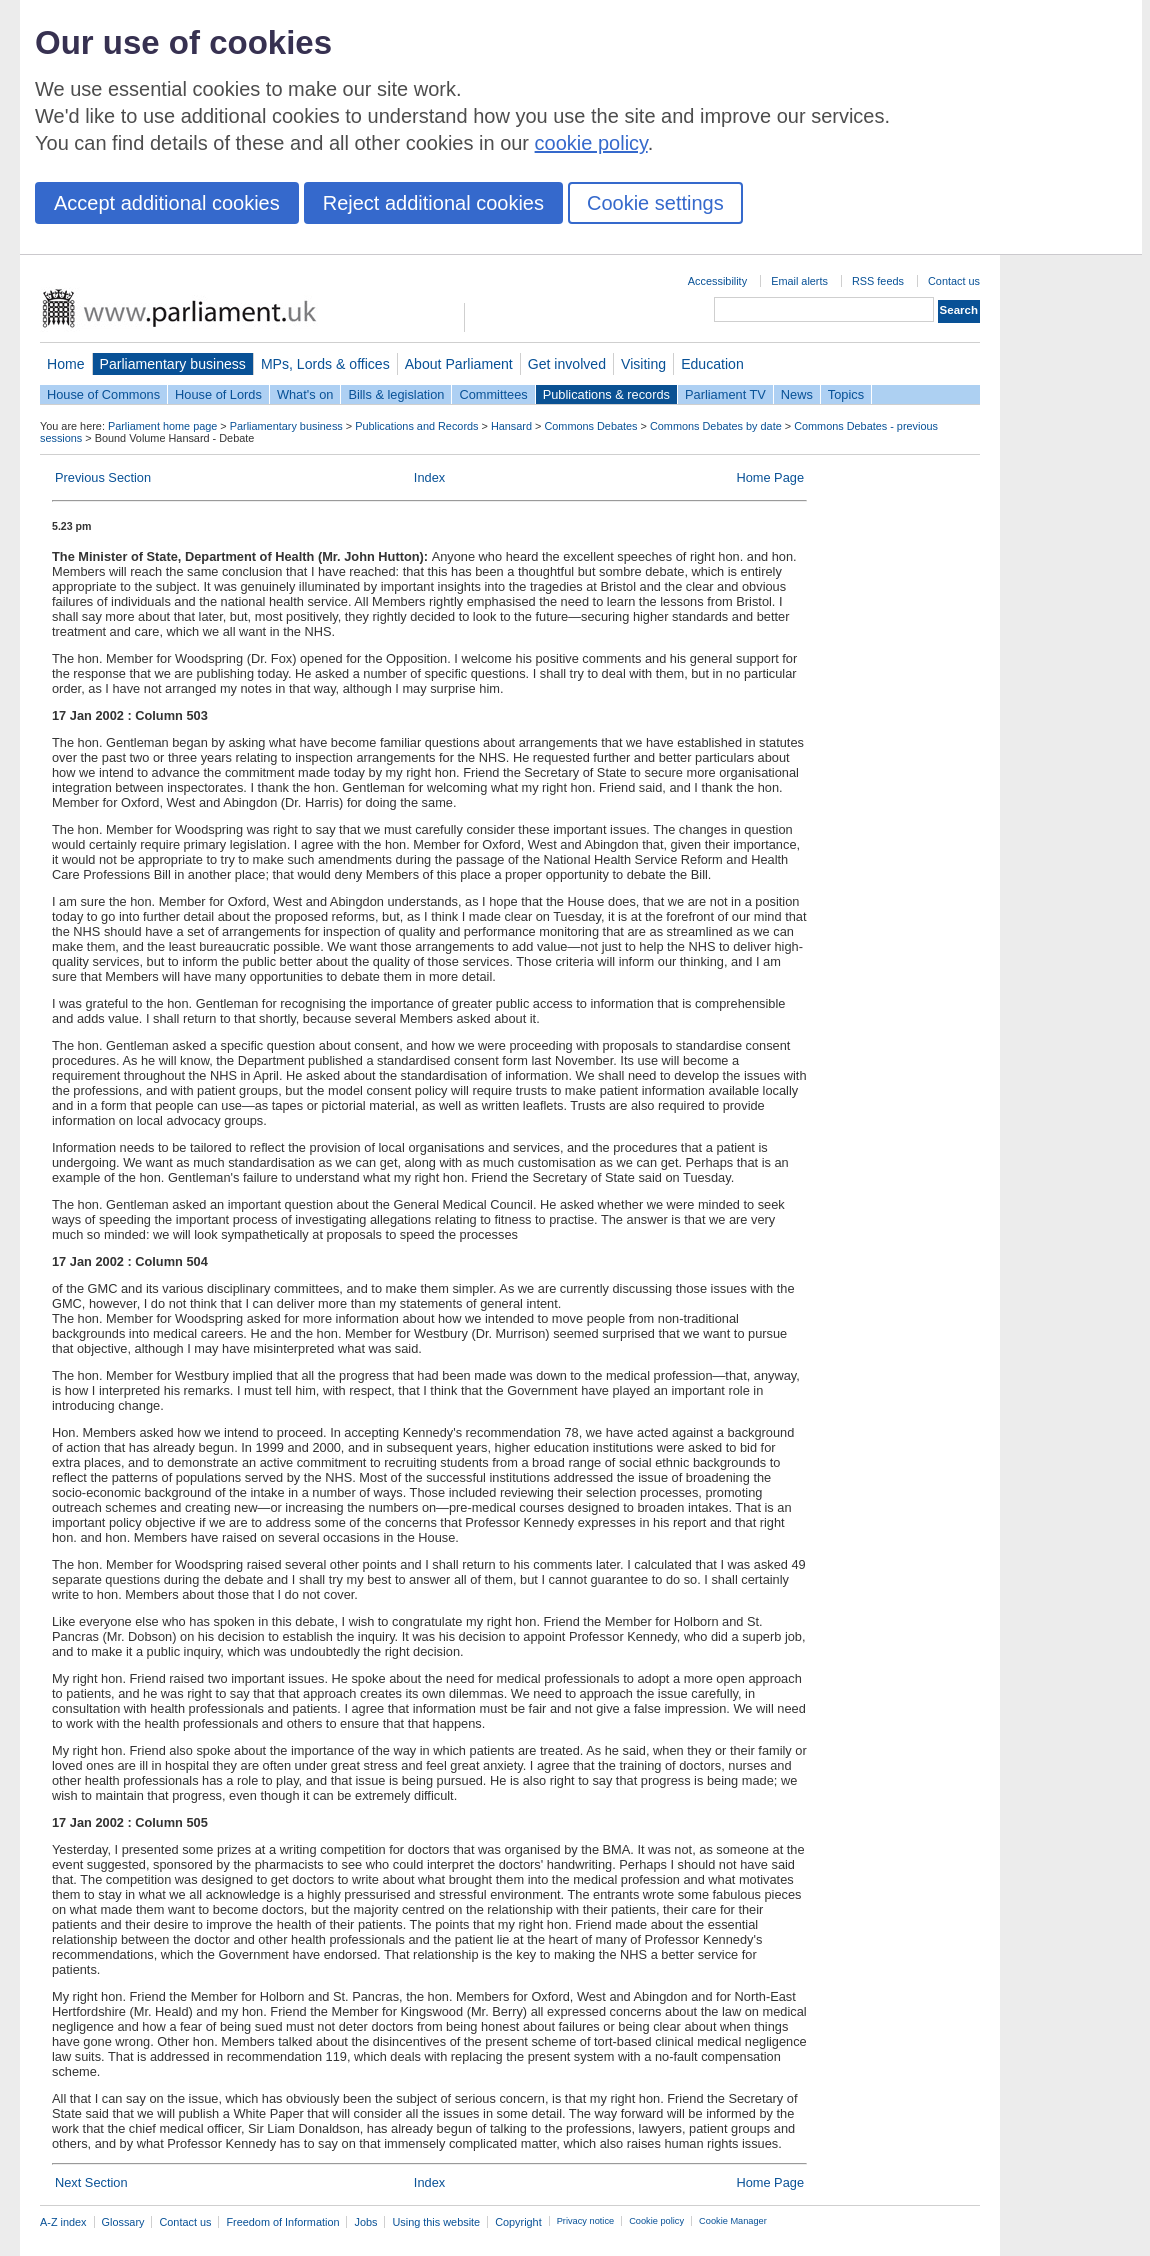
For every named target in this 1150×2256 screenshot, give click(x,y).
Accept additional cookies (167, 203)
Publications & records (606, 394)
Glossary (123, 2222)
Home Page (770, 477)
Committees (493, 394)
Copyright (518, 2222)
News (797, 394)
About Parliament (459, 364)
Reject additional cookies (433, 203)
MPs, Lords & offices (325, 364)
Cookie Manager (733, 2221)
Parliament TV (725, 394)
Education (712, 364)
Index (429, 477)
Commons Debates (590, 426)
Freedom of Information (282, 2222)
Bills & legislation (396, 394)
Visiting (643, 364)
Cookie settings (655, 203)
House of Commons (103, 394)
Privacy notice (585, 2221)
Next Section (91, 2182)
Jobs (365, 2222)
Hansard (511, 426)
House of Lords (218, 394)
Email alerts (799, 281)
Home (66, 364)
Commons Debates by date (716, 426)
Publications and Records (416, 426)
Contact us (954, 281)
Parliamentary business (173, 364)
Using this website (436, 2222)
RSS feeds (878, 281)
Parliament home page (162, 426)
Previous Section (103, 477)
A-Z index (63, 2222)
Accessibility (717, 281)
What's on (305, 394)
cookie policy (591, 143)
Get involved (567, 364)
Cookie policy (656, 2221)
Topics (846, 394)
